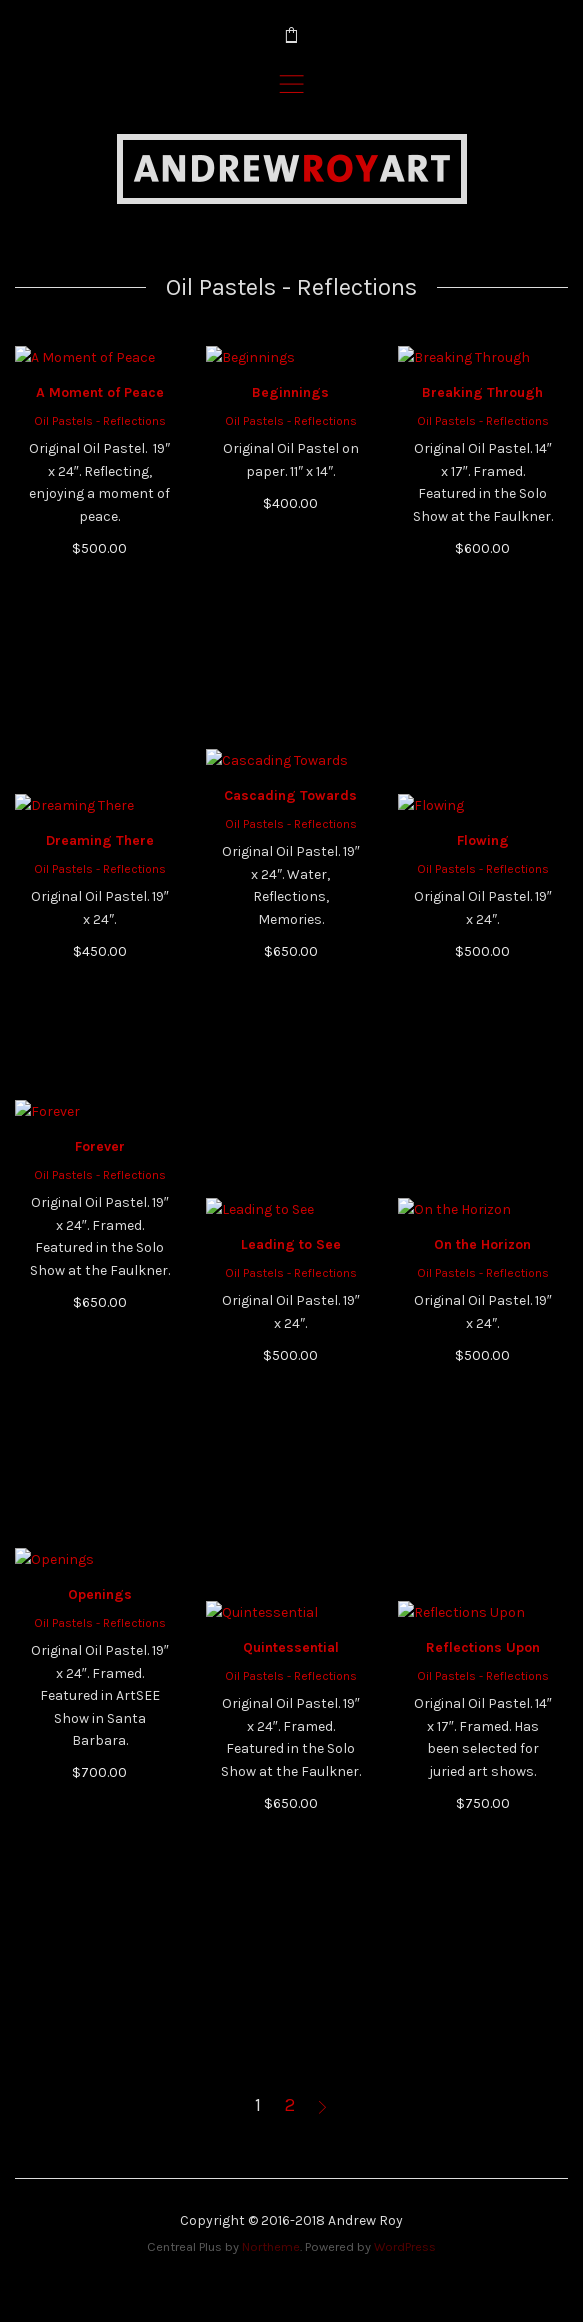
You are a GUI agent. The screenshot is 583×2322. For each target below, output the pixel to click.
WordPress (405, 2246)
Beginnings (290, 593)
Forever (100, 1347)
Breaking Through (482, 593)
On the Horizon (482, 1445)
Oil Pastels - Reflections (100, 622)
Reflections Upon (483, 1848)
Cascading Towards (290, 996)
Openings (100, 1795)
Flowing (483, 1041)
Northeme (271, 2246)
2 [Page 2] (290, 2105)
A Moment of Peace (100, 593)
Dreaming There (100, 943)
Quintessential (291, 1848)
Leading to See (291, 1445)
